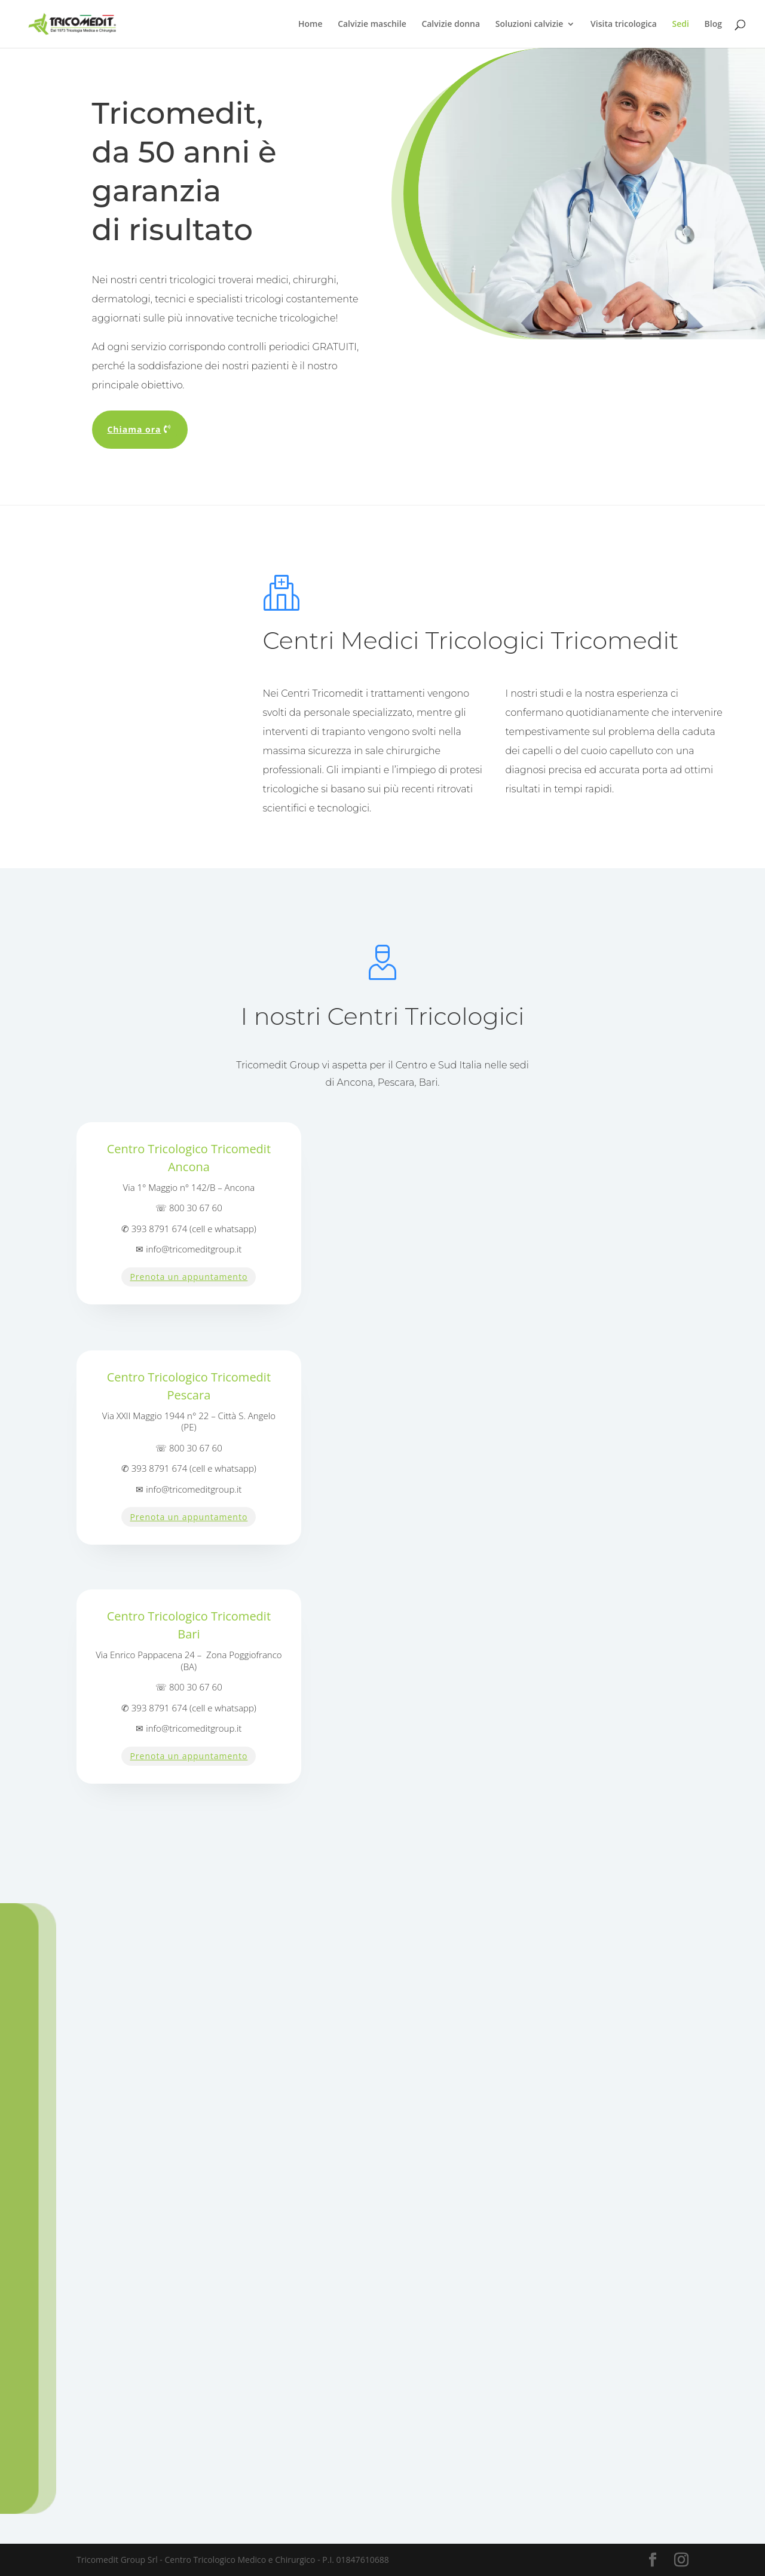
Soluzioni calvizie (529, 24)
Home (310, 24)
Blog (713, 24)
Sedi (680, 24)
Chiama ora (134, 429)
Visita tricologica (623, 24)
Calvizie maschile (372, 24)
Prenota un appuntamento (188, 1276)
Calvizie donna (450, 24)
